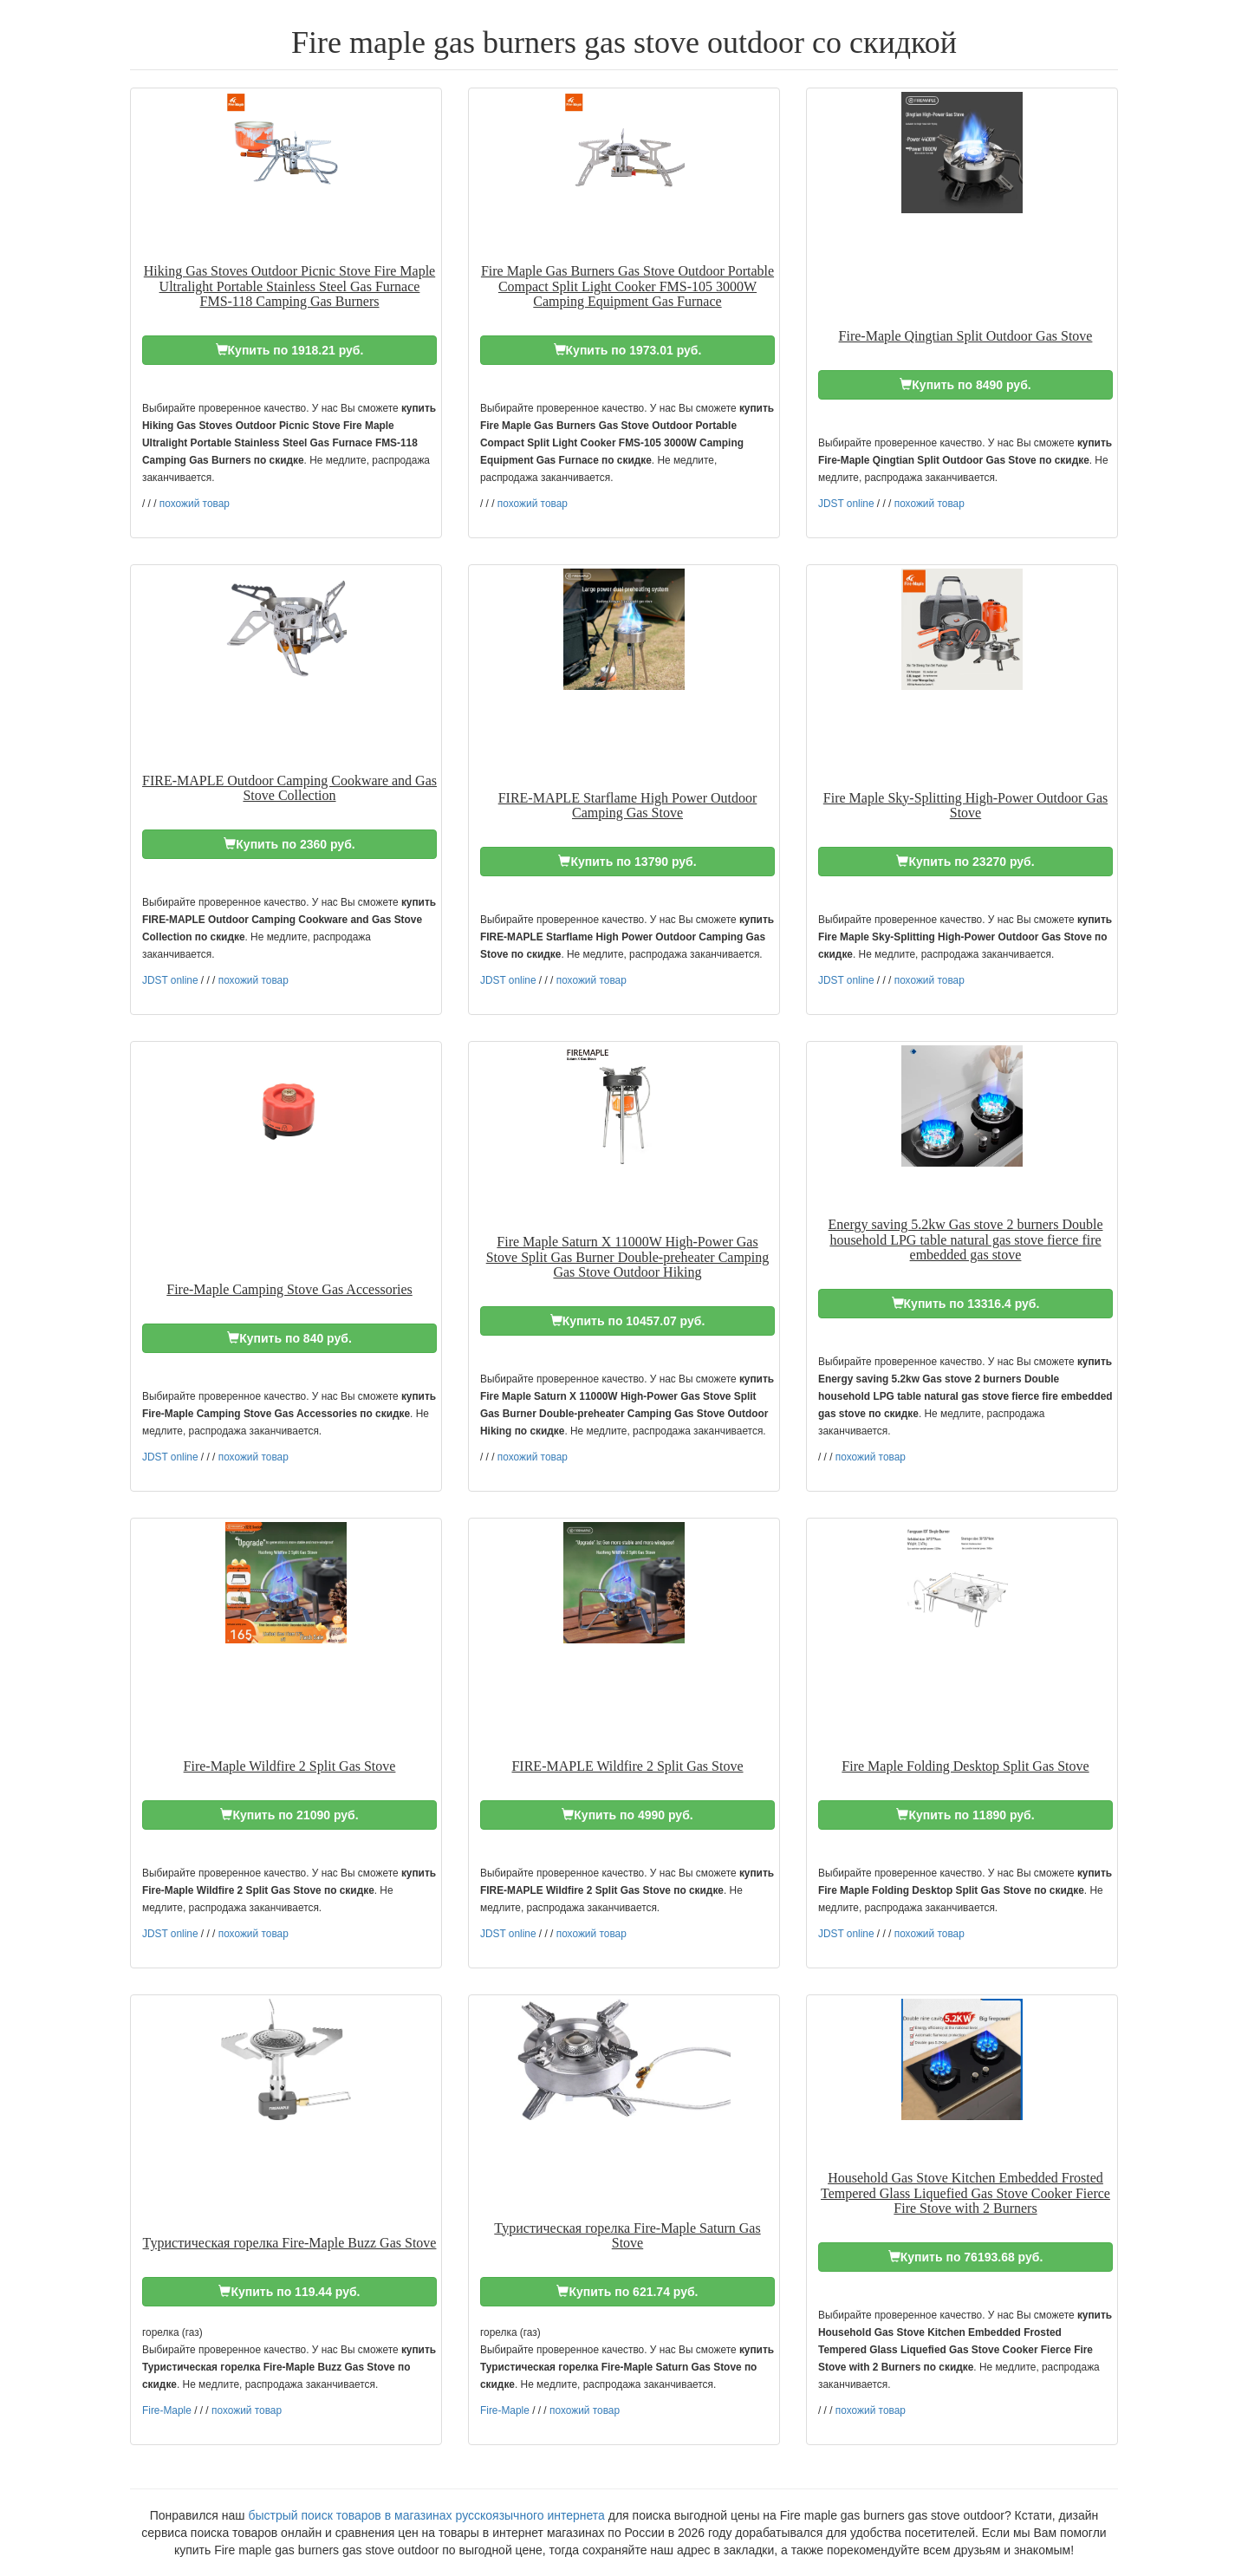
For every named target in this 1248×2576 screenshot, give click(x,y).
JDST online (846, 504)
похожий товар (194, 504)
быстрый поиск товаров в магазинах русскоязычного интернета (426, 2515)
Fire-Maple (167, 2410)
